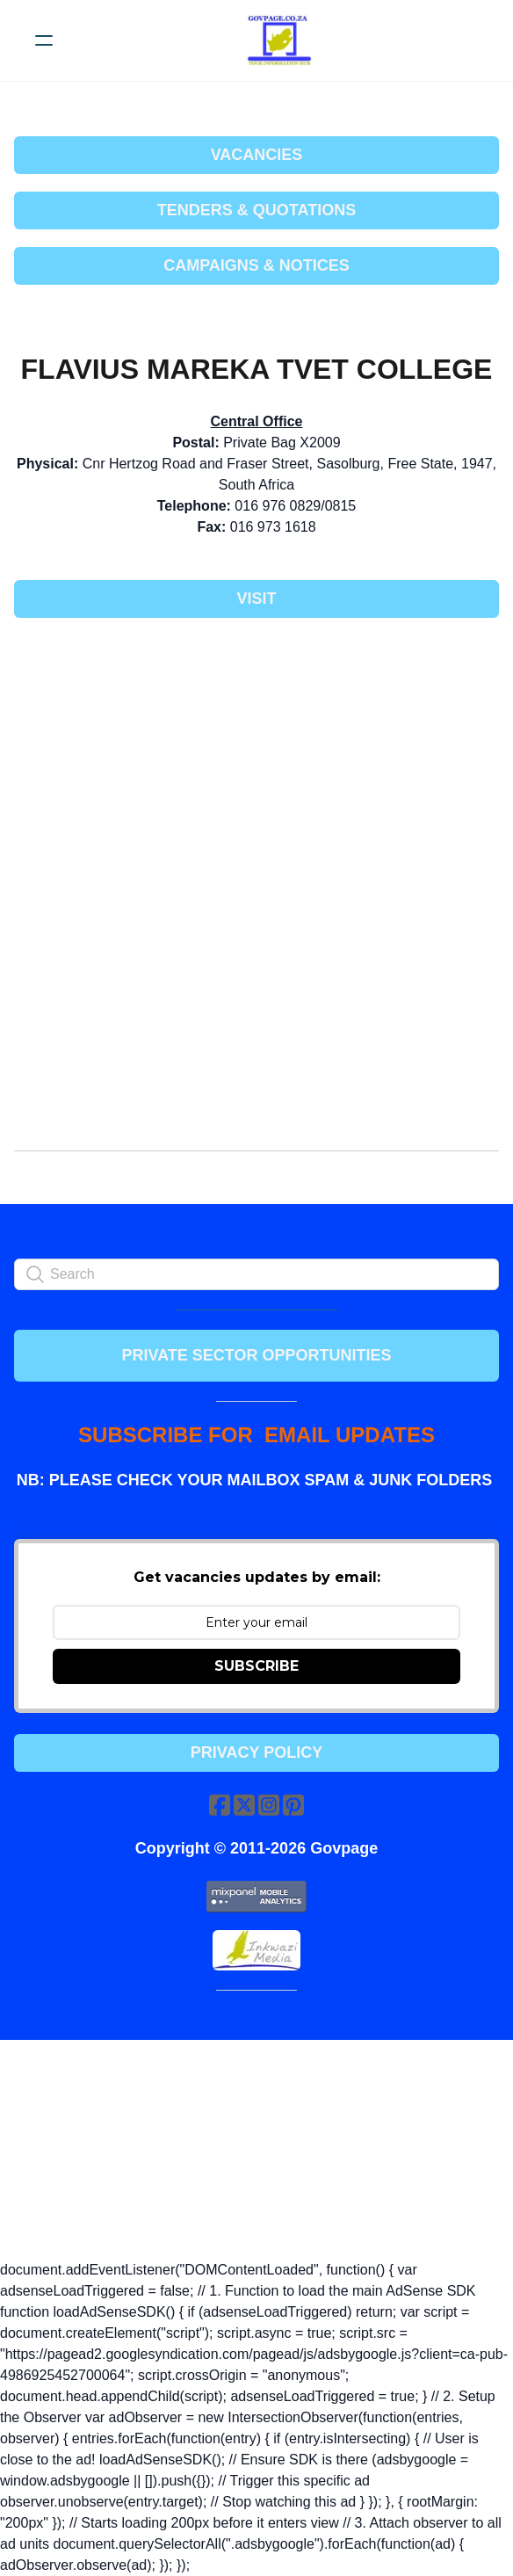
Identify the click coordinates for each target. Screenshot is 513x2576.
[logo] (279, 40)
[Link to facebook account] (219, 1805)
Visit (256, 598)
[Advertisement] (256, 762)
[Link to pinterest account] (293, 1805)
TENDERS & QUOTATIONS (256, 210)
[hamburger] (44, 40)
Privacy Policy (256, 1752)
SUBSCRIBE (256, 1666)
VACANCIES (257, 154)
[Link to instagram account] (268, 1805)
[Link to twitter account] (244, 1805)
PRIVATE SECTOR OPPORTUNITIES (256, 1355)
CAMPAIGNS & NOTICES (256, 265)
